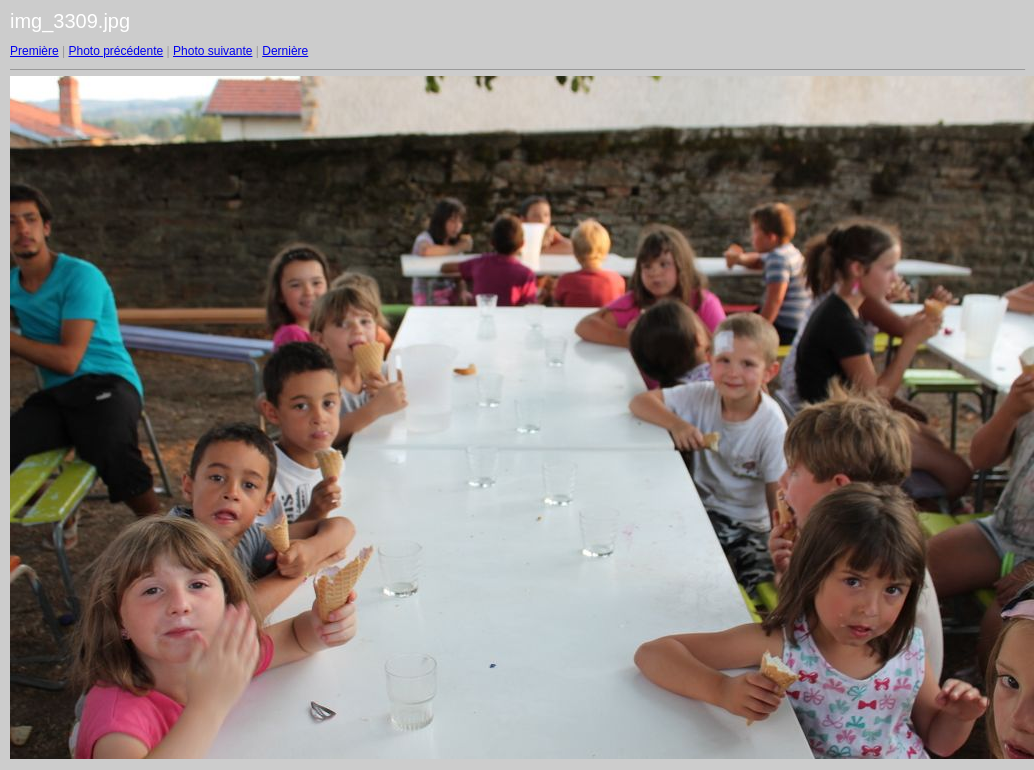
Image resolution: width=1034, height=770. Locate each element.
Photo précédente (115, 51)
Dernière (285, 51)
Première (34, 51)
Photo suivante (212, 51)
